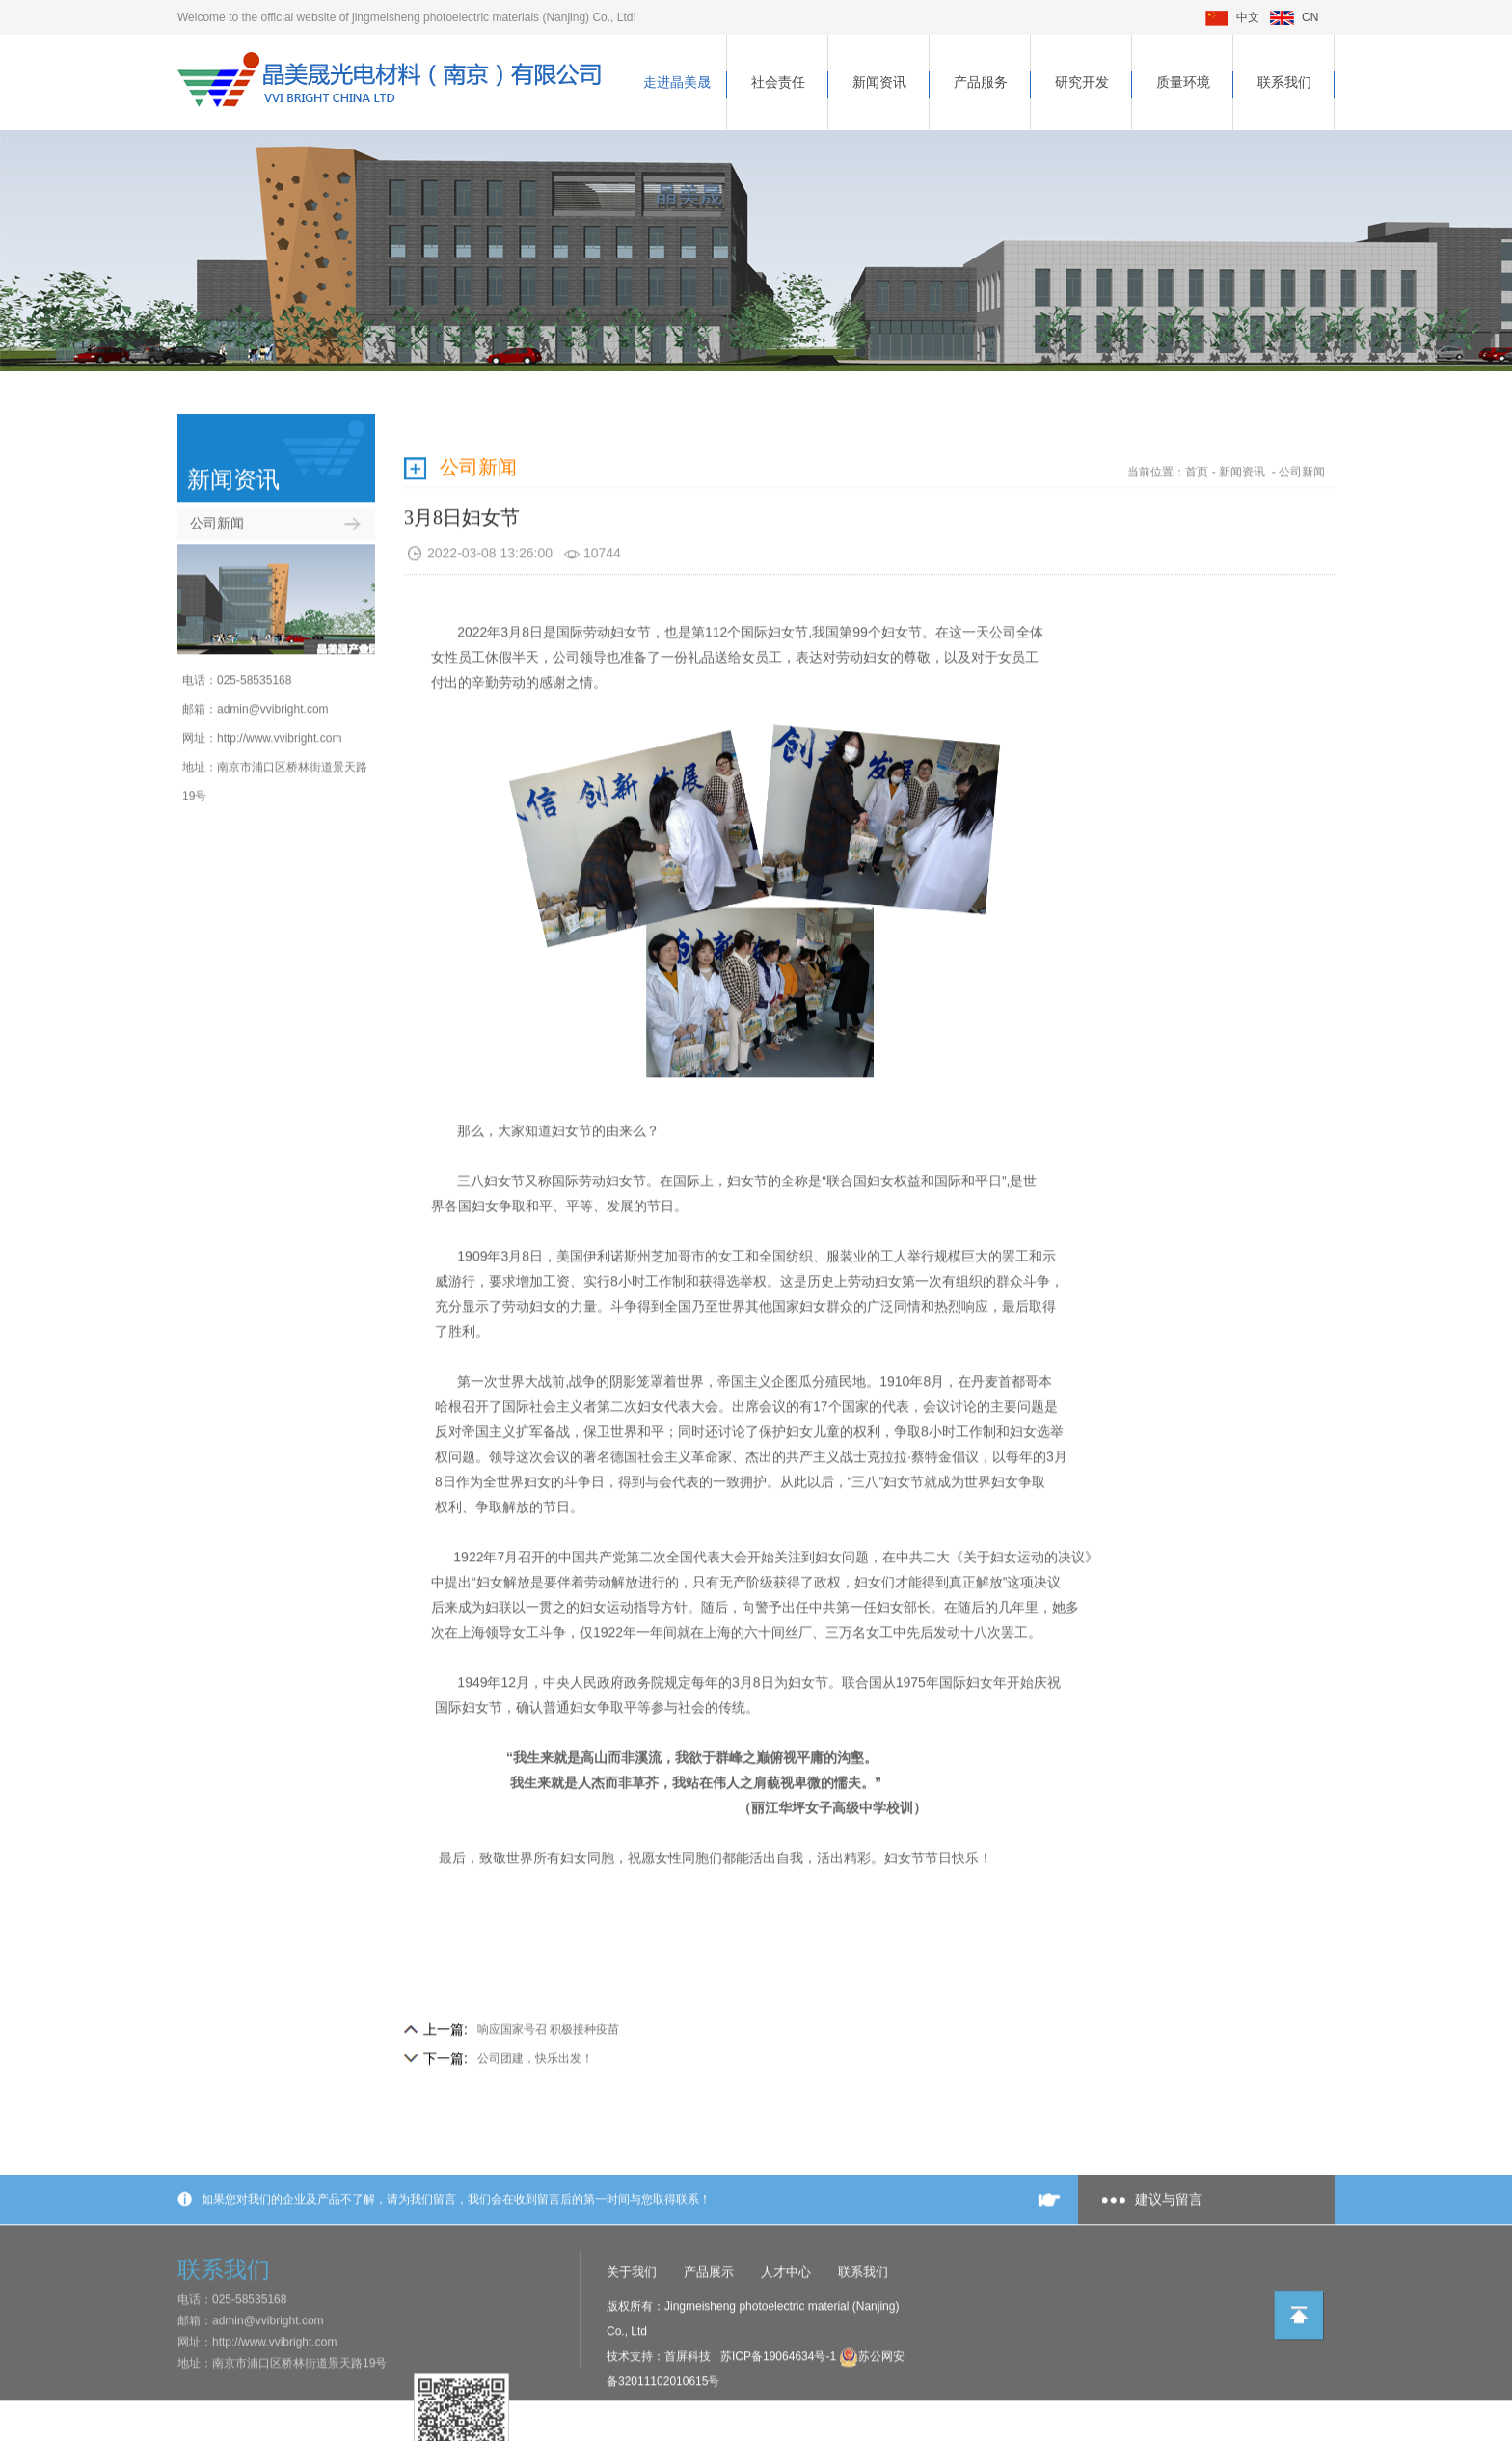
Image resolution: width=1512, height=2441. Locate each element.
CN (1294, 17)
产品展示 (709, 2325)
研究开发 (1082, 82)
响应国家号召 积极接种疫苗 (548, 1980)
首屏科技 (687, 2409)
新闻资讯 (879, 82)
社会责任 (778, 82)
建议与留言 (1168, 2252)
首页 (1196, 422)
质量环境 (1183, 82)
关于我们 (632, 2325)
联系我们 (1284, 82)
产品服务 (981, 82)
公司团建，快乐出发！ (535, 2009)
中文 (1232, 17)
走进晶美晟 (677, 82)
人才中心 (786, 2325)
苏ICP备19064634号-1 (779, 2409)
